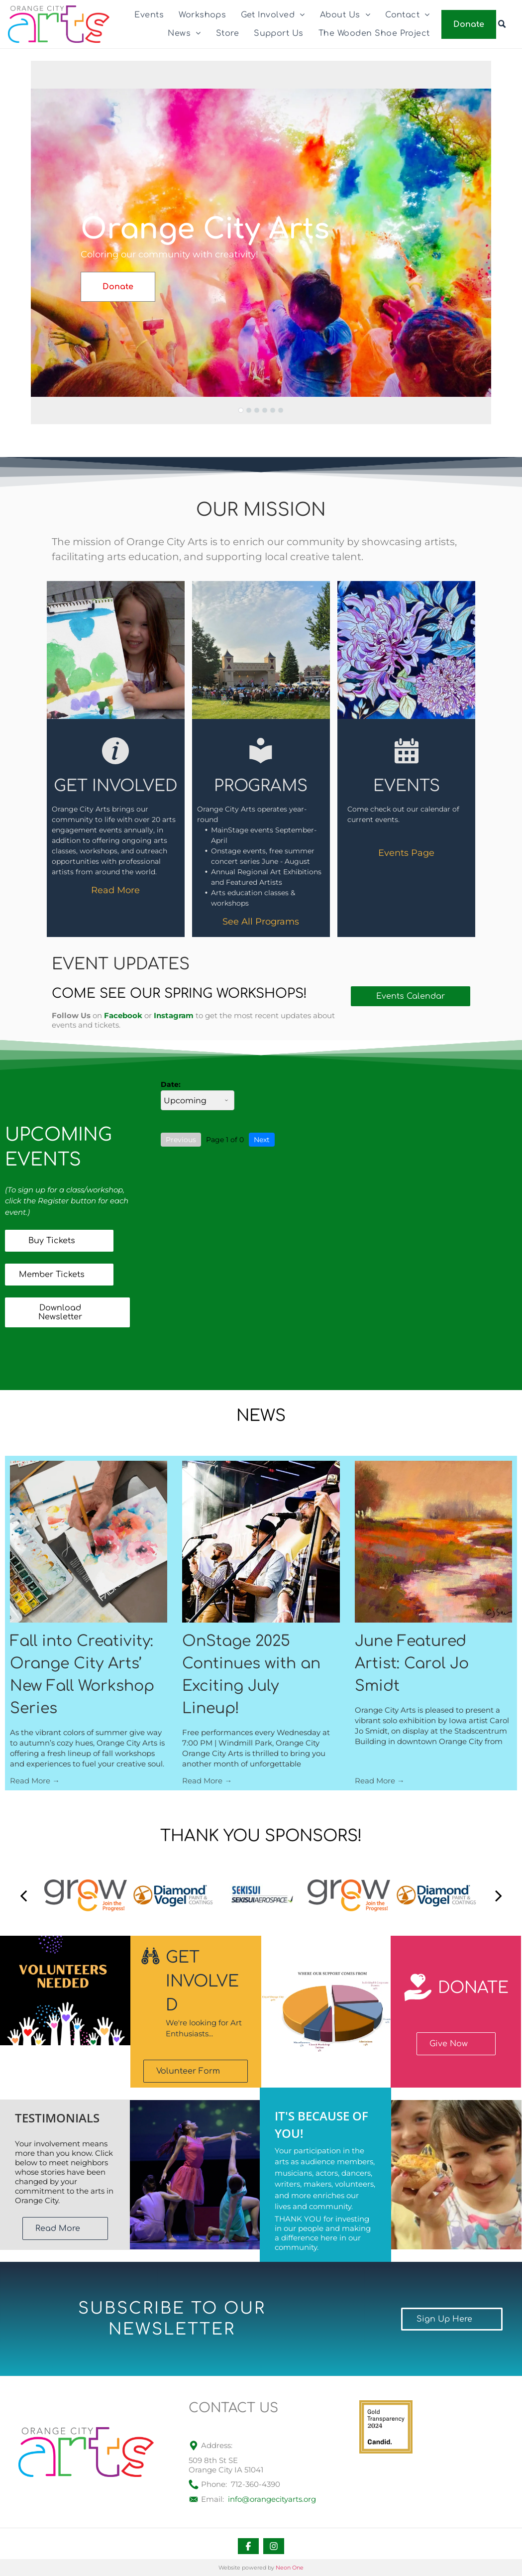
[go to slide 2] (249, 410)
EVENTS (406, 786)
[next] (498, 1895)
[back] (23, 1895)
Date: (171, 1084)
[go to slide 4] (265, 410)
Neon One (290, 2567)
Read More (115, 890)
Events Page (406, 852)
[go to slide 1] (241, 410)
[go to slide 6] (281, 410)
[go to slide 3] (257, 410)
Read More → (35, 1780)
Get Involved (116, 786)
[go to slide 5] (273, 410)
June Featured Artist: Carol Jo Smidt (412, 1663)
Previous (181, 1139)
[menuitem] (149, 14)
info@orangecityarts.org (272, 2499)
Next (262, 1139)
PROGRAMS (261, 786)
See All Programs (260, 921)
